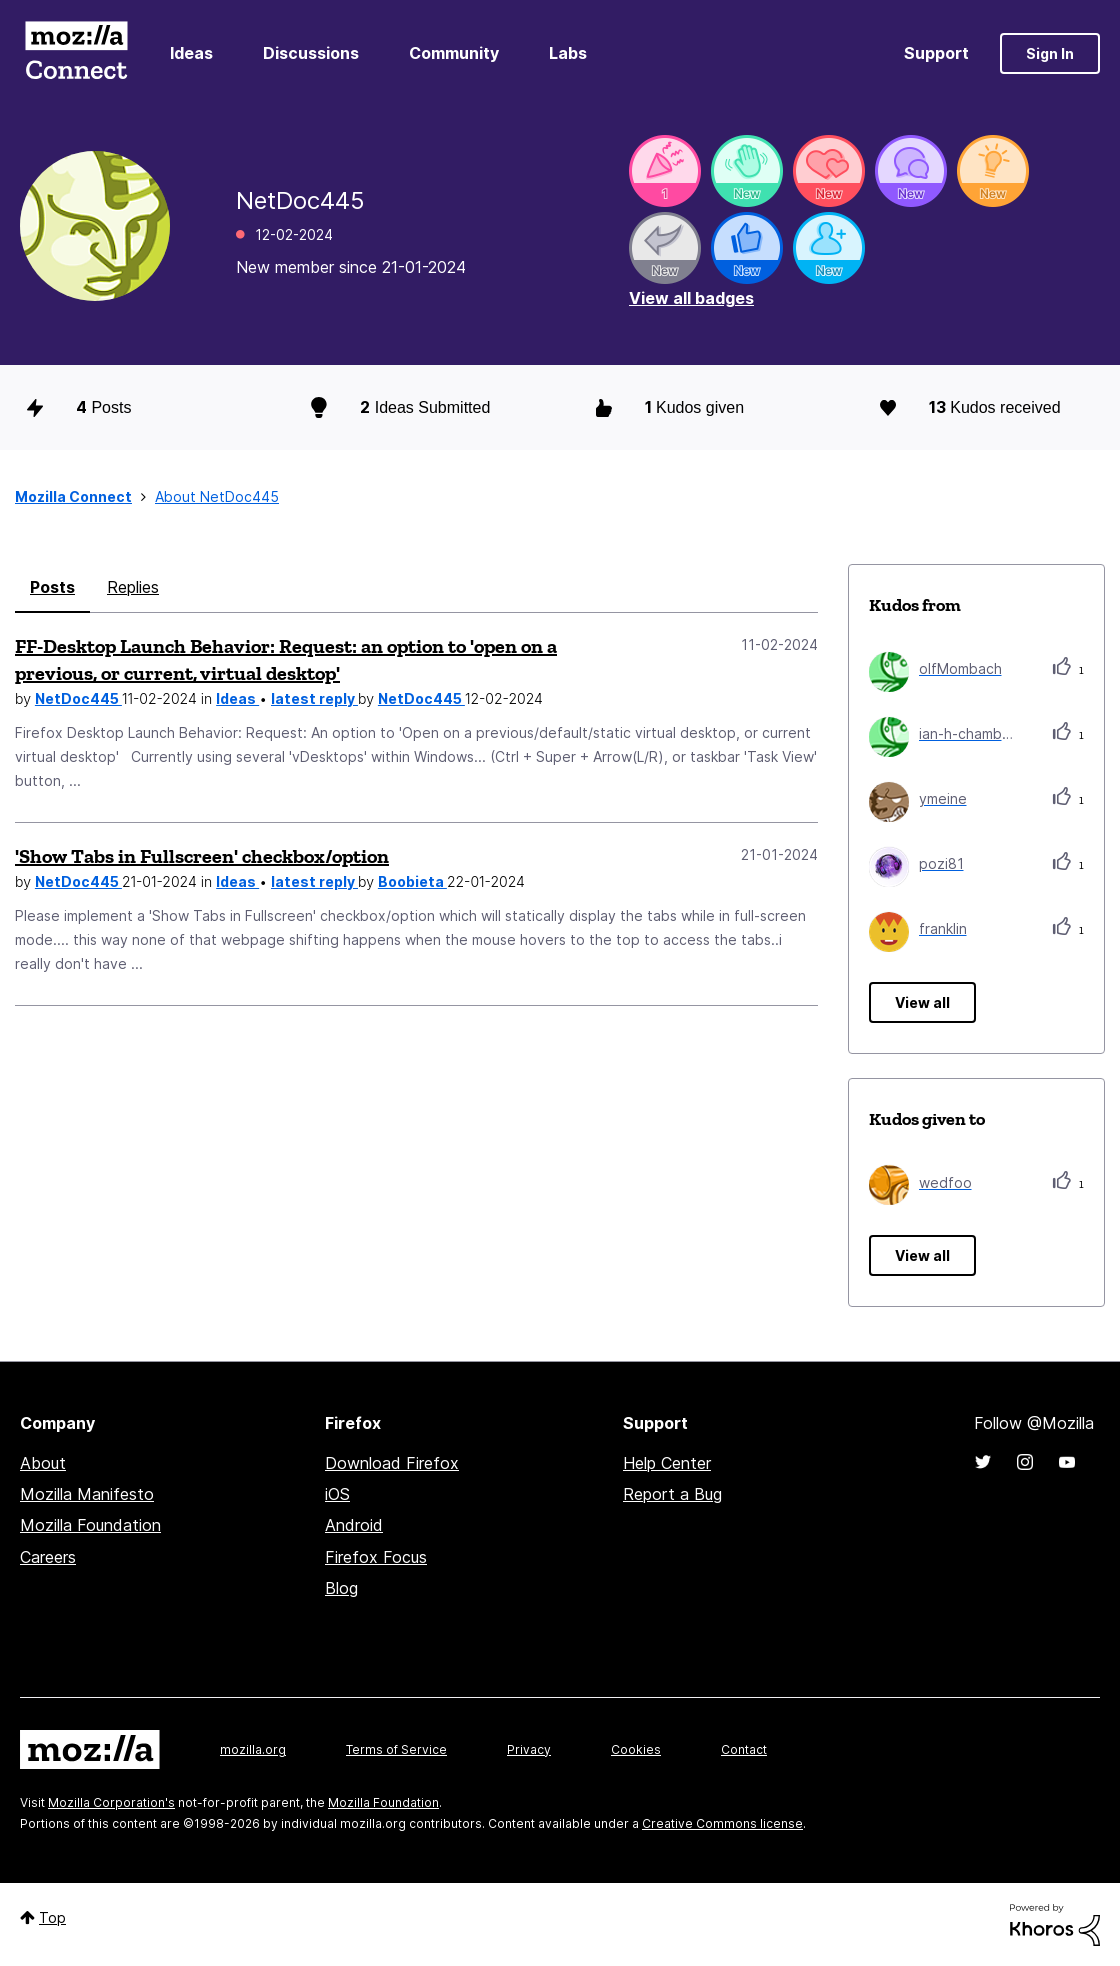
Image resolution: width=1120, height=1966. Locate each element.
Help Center (667, 1463)
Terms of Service (396, 1749)
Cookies (636, 1749)
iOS (337, 1494)
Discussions (311, 53)
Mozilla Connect (76, 53)
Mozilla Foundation (90, 1525)
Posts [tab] (52, 587)
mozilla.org (253, 1749)
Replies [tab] (133, 587)
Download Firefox (392, 1463)
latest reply (314, 698)
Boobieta (412, 881)
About (43, 1463)
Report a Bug (672, 1494)
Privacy (529, 1749)
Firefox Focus (376, 1557)
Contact (744, 1749)
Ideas (191, 53)
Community (454, 53)
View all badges (691, 298)
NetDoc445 (78, 698)
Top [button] (52, 1917)
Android (354, 1525)
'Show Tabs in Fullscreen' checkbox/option (202, 856)
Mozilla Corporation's (111, 1802)
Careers (48, 1557)
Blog (341, 1588)
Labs (568, 53)
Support (936, 53)
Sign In (1050, 53)
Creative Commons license (722, 1823)
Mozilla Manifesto (87, 1494)
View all (922, 1002)
